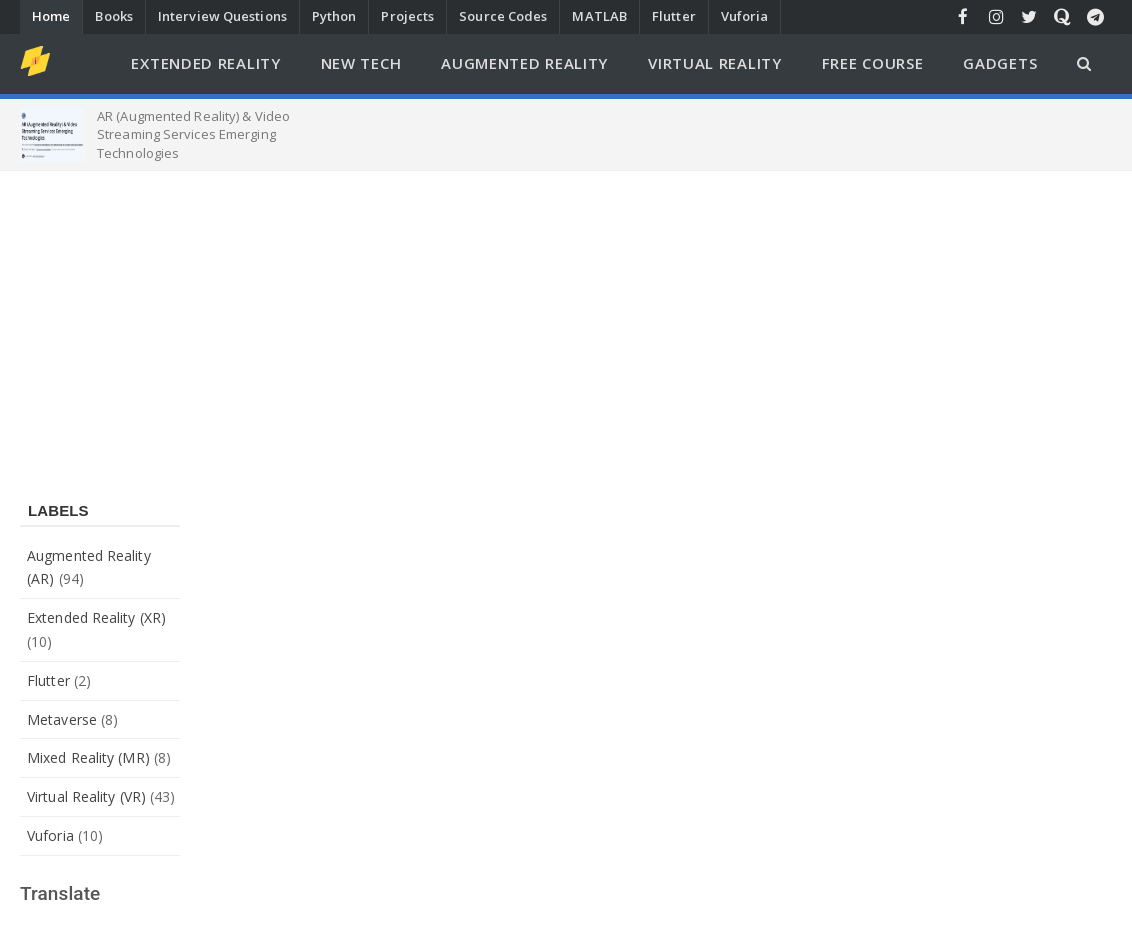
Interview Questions (222, 16)
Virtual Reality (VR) (86, 796)
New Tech (361, 63)
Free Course (873, 63)
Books (114, 16)
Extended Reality (205, 63)
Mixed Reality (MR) (88, 757)
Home (51, 16)
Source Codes (503, 16)
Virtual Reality (715, 63)
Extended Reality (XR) (96, 617)
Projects (407, 16)
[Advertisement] (566, 321)
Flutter (674, 16)
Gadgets (1000, 63)
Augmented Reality (524, 63)
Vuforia (745, 16)
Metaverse (62, 719)
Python (334, 16)
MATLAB (599, 16)
